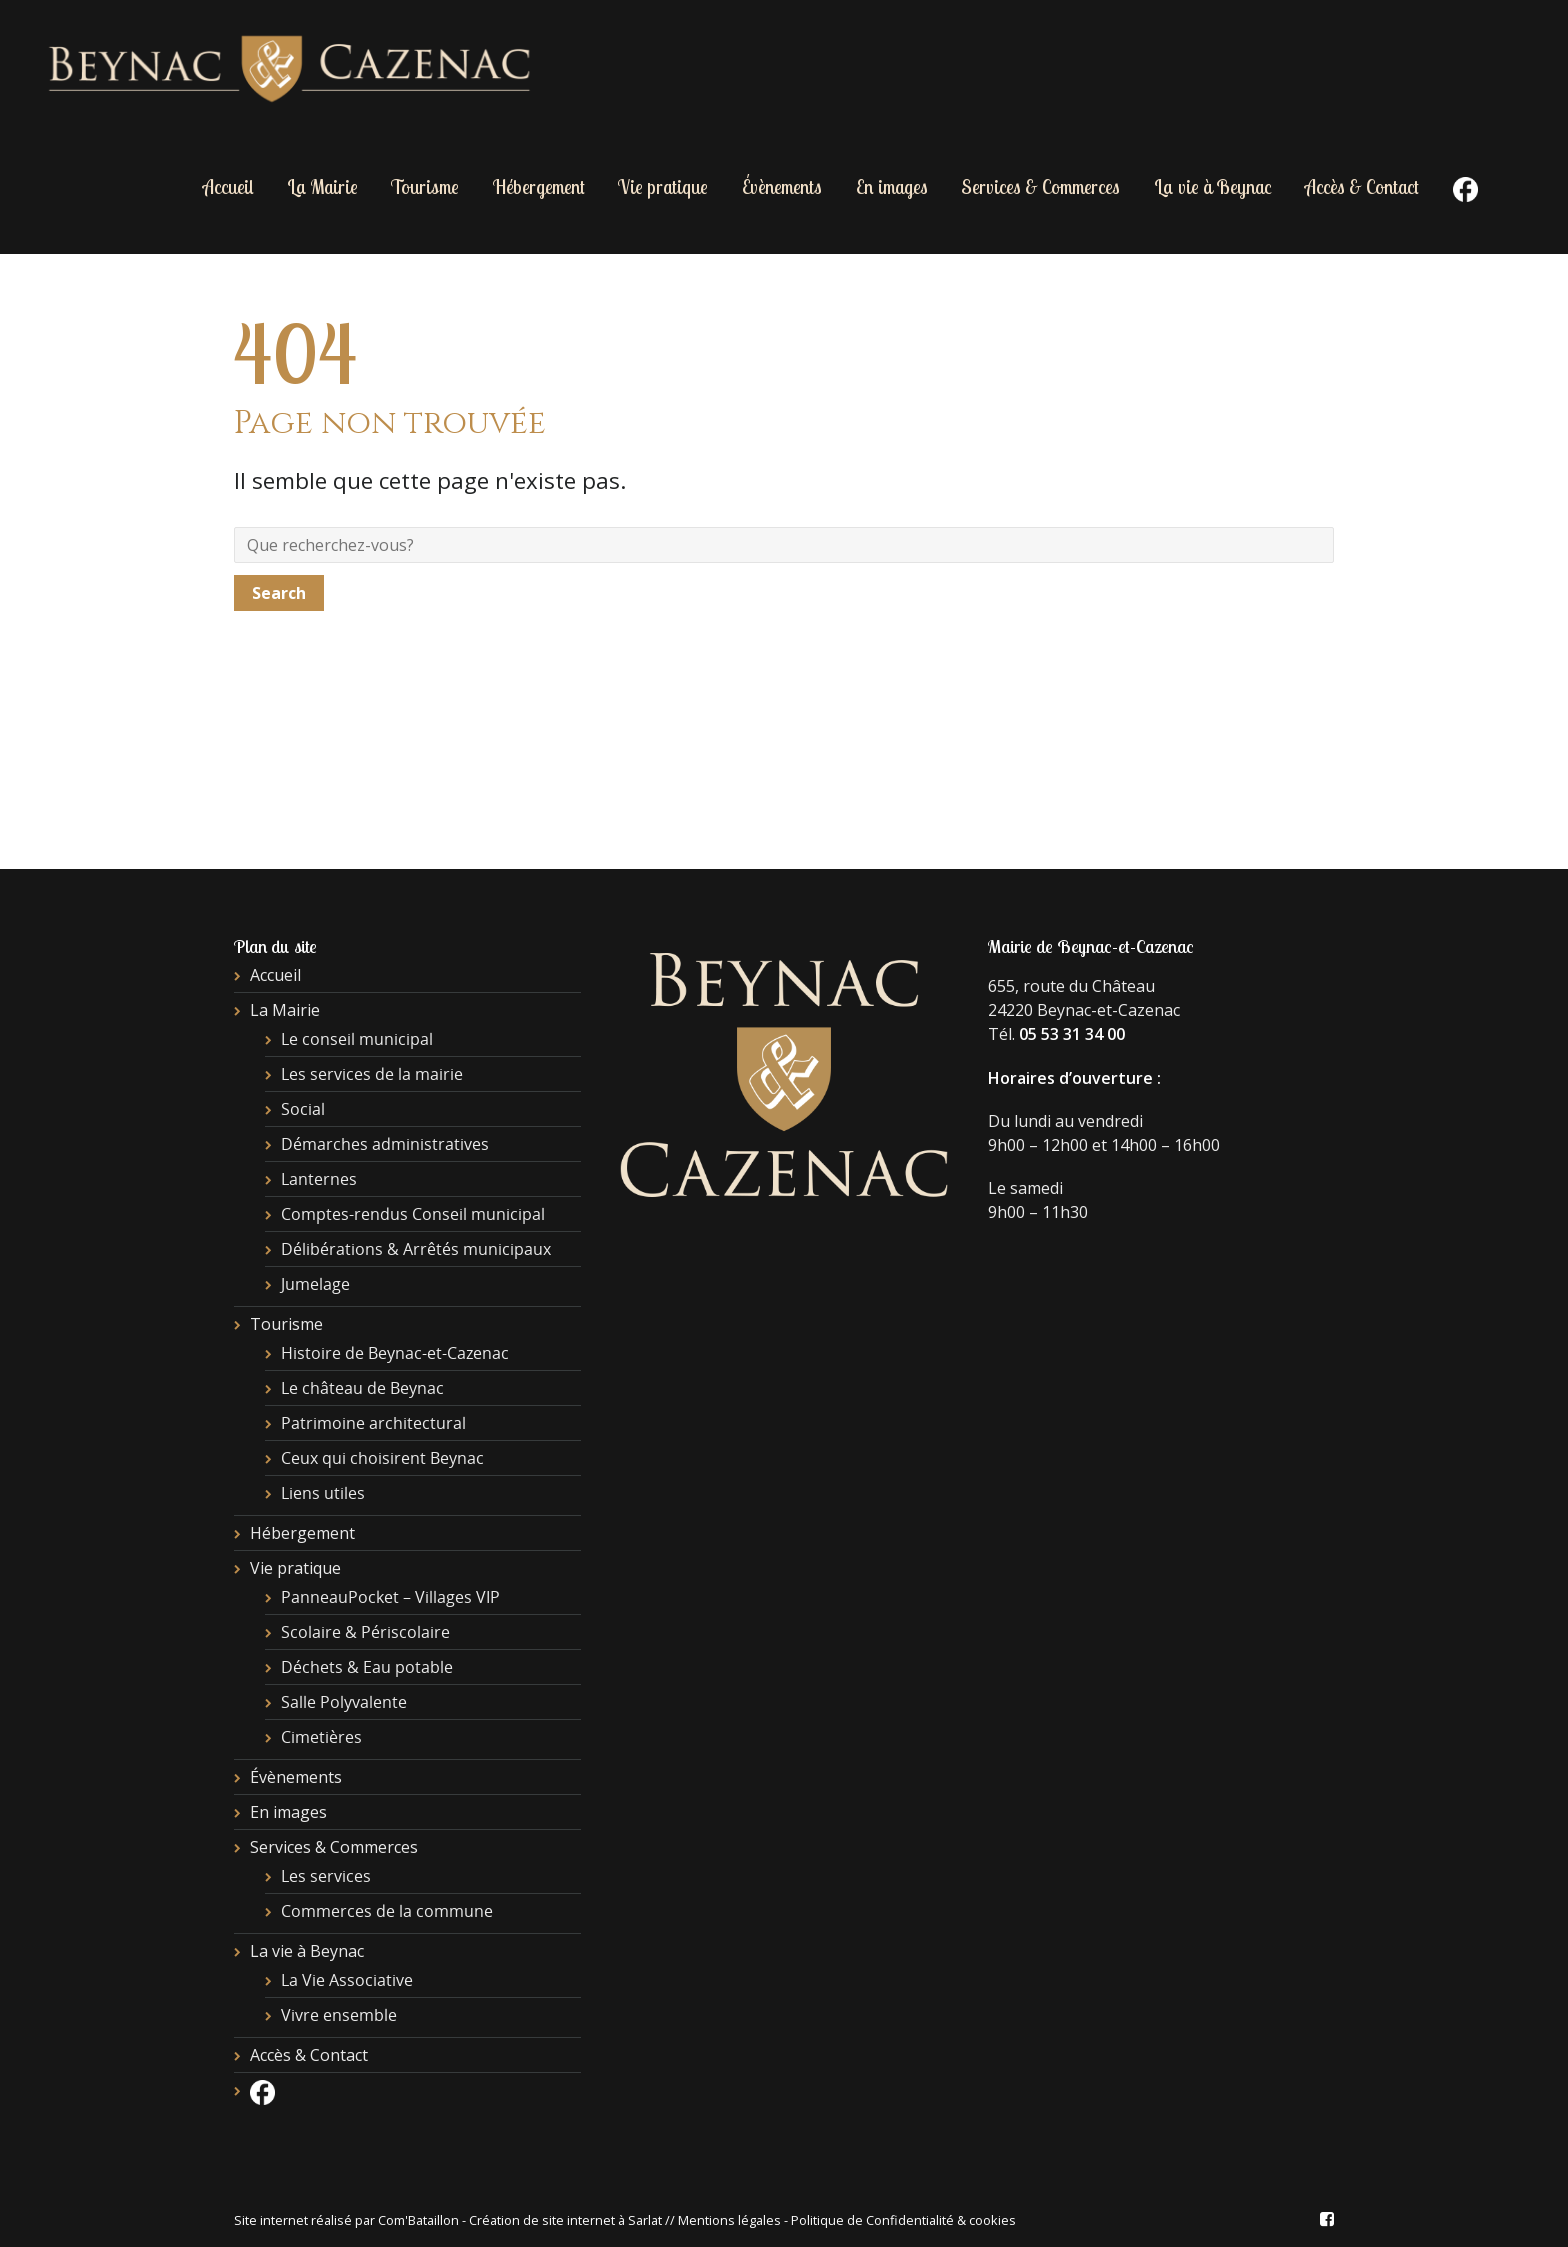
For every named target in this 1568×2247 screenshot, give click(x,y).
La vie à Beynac (1213, 187)
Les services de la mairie (372, 1074)
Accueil (228, 187)
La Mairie (322, 187)
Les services (326, 1876)
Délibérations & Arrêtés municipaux (416, 1249)
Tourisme (425, 187)
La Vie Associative (347, 1980)
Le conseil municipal (357, 1039)
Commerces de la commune (387, 1911)
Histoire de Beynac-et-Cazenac (395, 1353)
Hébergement (539, 187)
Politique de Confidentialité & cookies (903, 2220)
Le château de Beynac (362, 1388)
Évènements (782, 187)
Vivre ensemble (339, 2015)
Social (303, 1109)
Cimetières (321, 1737)
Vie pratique (663, 187)
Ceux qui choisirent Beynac (382, 1458)
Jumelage (315, 1284)
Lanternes (319, 1179)
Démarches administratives (385, 1144)
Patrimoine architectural (373, 1423)
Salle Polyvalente (344, 1702)
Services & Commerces (1040, 187)
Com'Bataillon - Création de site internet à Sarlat (521, 2220)
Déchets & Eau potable (367, 1667)
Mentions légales (729, 2220)
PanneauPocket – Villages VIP (390, 1597)
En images (892, 187)
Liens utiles (323, 1493)
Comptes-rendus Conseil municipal (413, 1214)
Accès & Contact (1362, 187)
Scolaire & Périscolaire (365, 1632)
